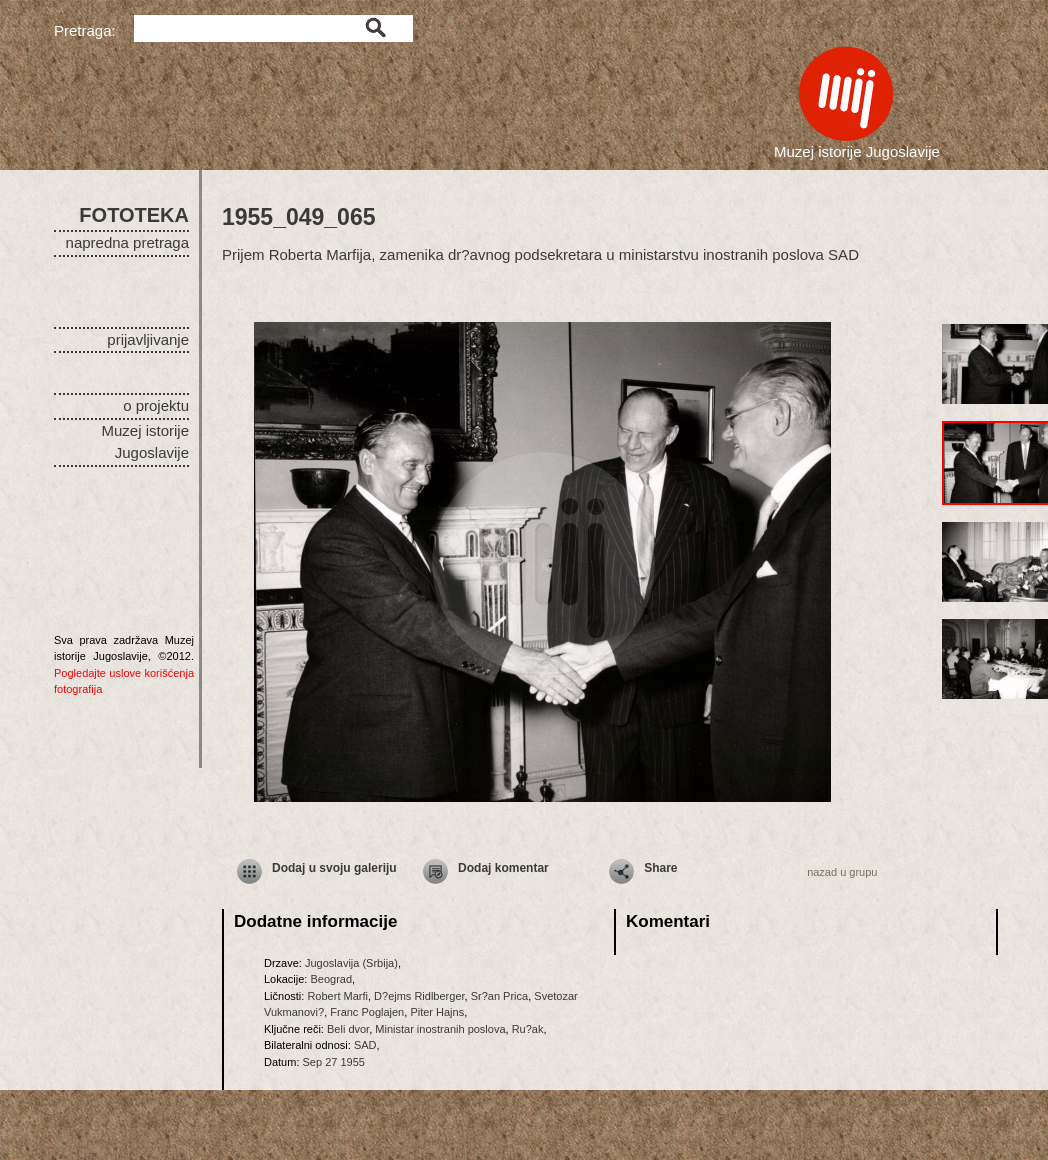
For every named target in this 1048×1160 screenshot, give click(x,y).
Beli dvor (348, 1029)
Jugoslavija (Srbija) (351, 963)
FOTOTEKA (134, 215)
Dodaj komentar (503, 868)
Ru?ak (528, 1029)
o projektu (156, 405)
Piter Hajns (437, 1012)
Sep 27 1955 (334, 1062)
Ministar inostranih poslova (440, 1029)
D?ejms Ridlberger (419, 996)
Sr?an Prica (499, 996)
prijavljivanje (148, 339)
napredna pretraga (127, 242)
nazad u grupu (842, 872)
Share (660, 868)
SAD (365, 1045)
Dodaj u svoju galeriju (334, 868)
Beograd (331, 979)
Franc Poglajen (367, 1012)
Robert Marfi (337, 996)
